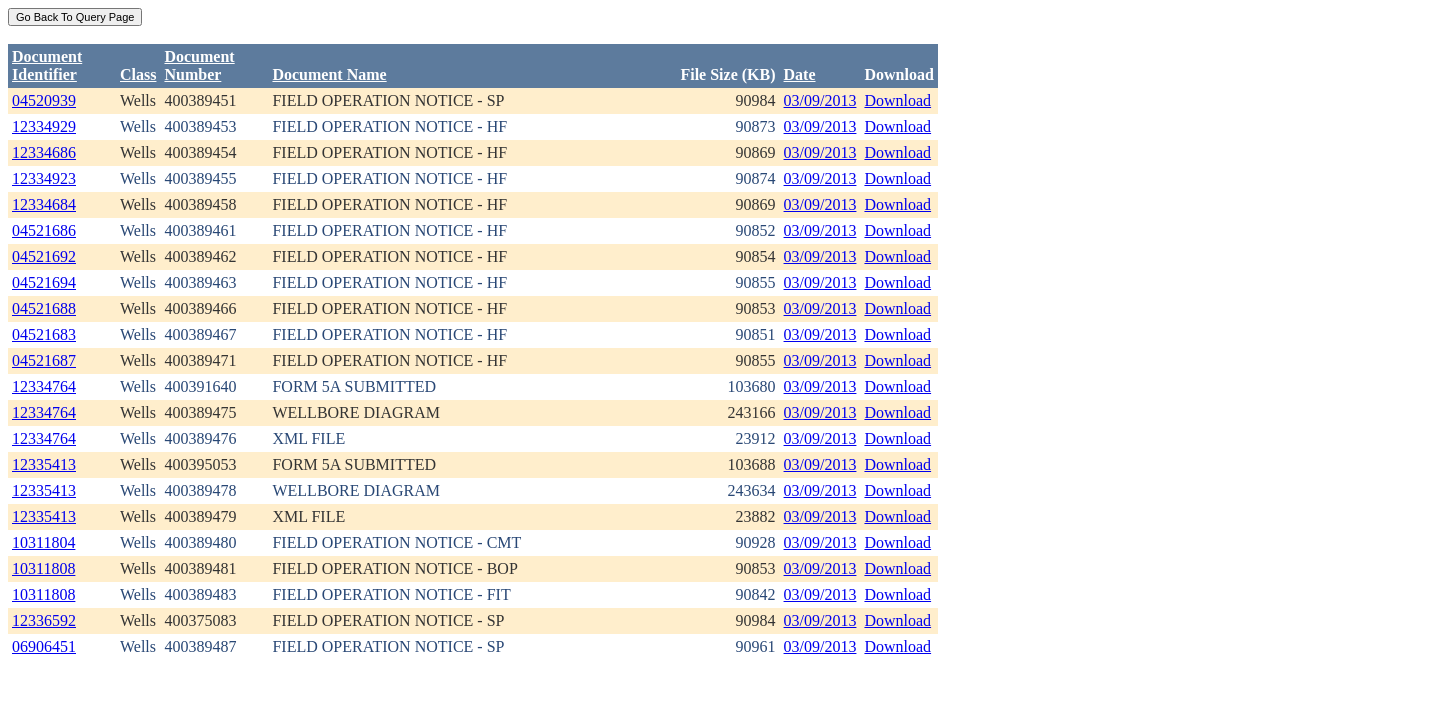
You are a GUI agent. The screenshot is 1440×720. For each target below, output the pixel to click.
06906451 (44, 646)
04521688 (44, 308)
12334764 (44, 386)
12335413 (44, 464)
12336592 (44, 620)
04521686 (44, 230)
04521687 (44, 360)
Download (897, 100)
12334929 (44, 126)
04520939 (44, 100)
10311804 (43, 542)
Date (800, 74)
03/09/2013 (820, 100)
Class (138, 74)
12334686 (44, 152)
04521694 (44, 282)
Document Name (329, 74)
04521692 (44, 256)
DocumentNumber (199, 65)
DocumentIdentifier (47, 65)
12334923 (44, 178)
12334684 (44, 204)
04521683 (44, 334)
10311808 (43, 568)
